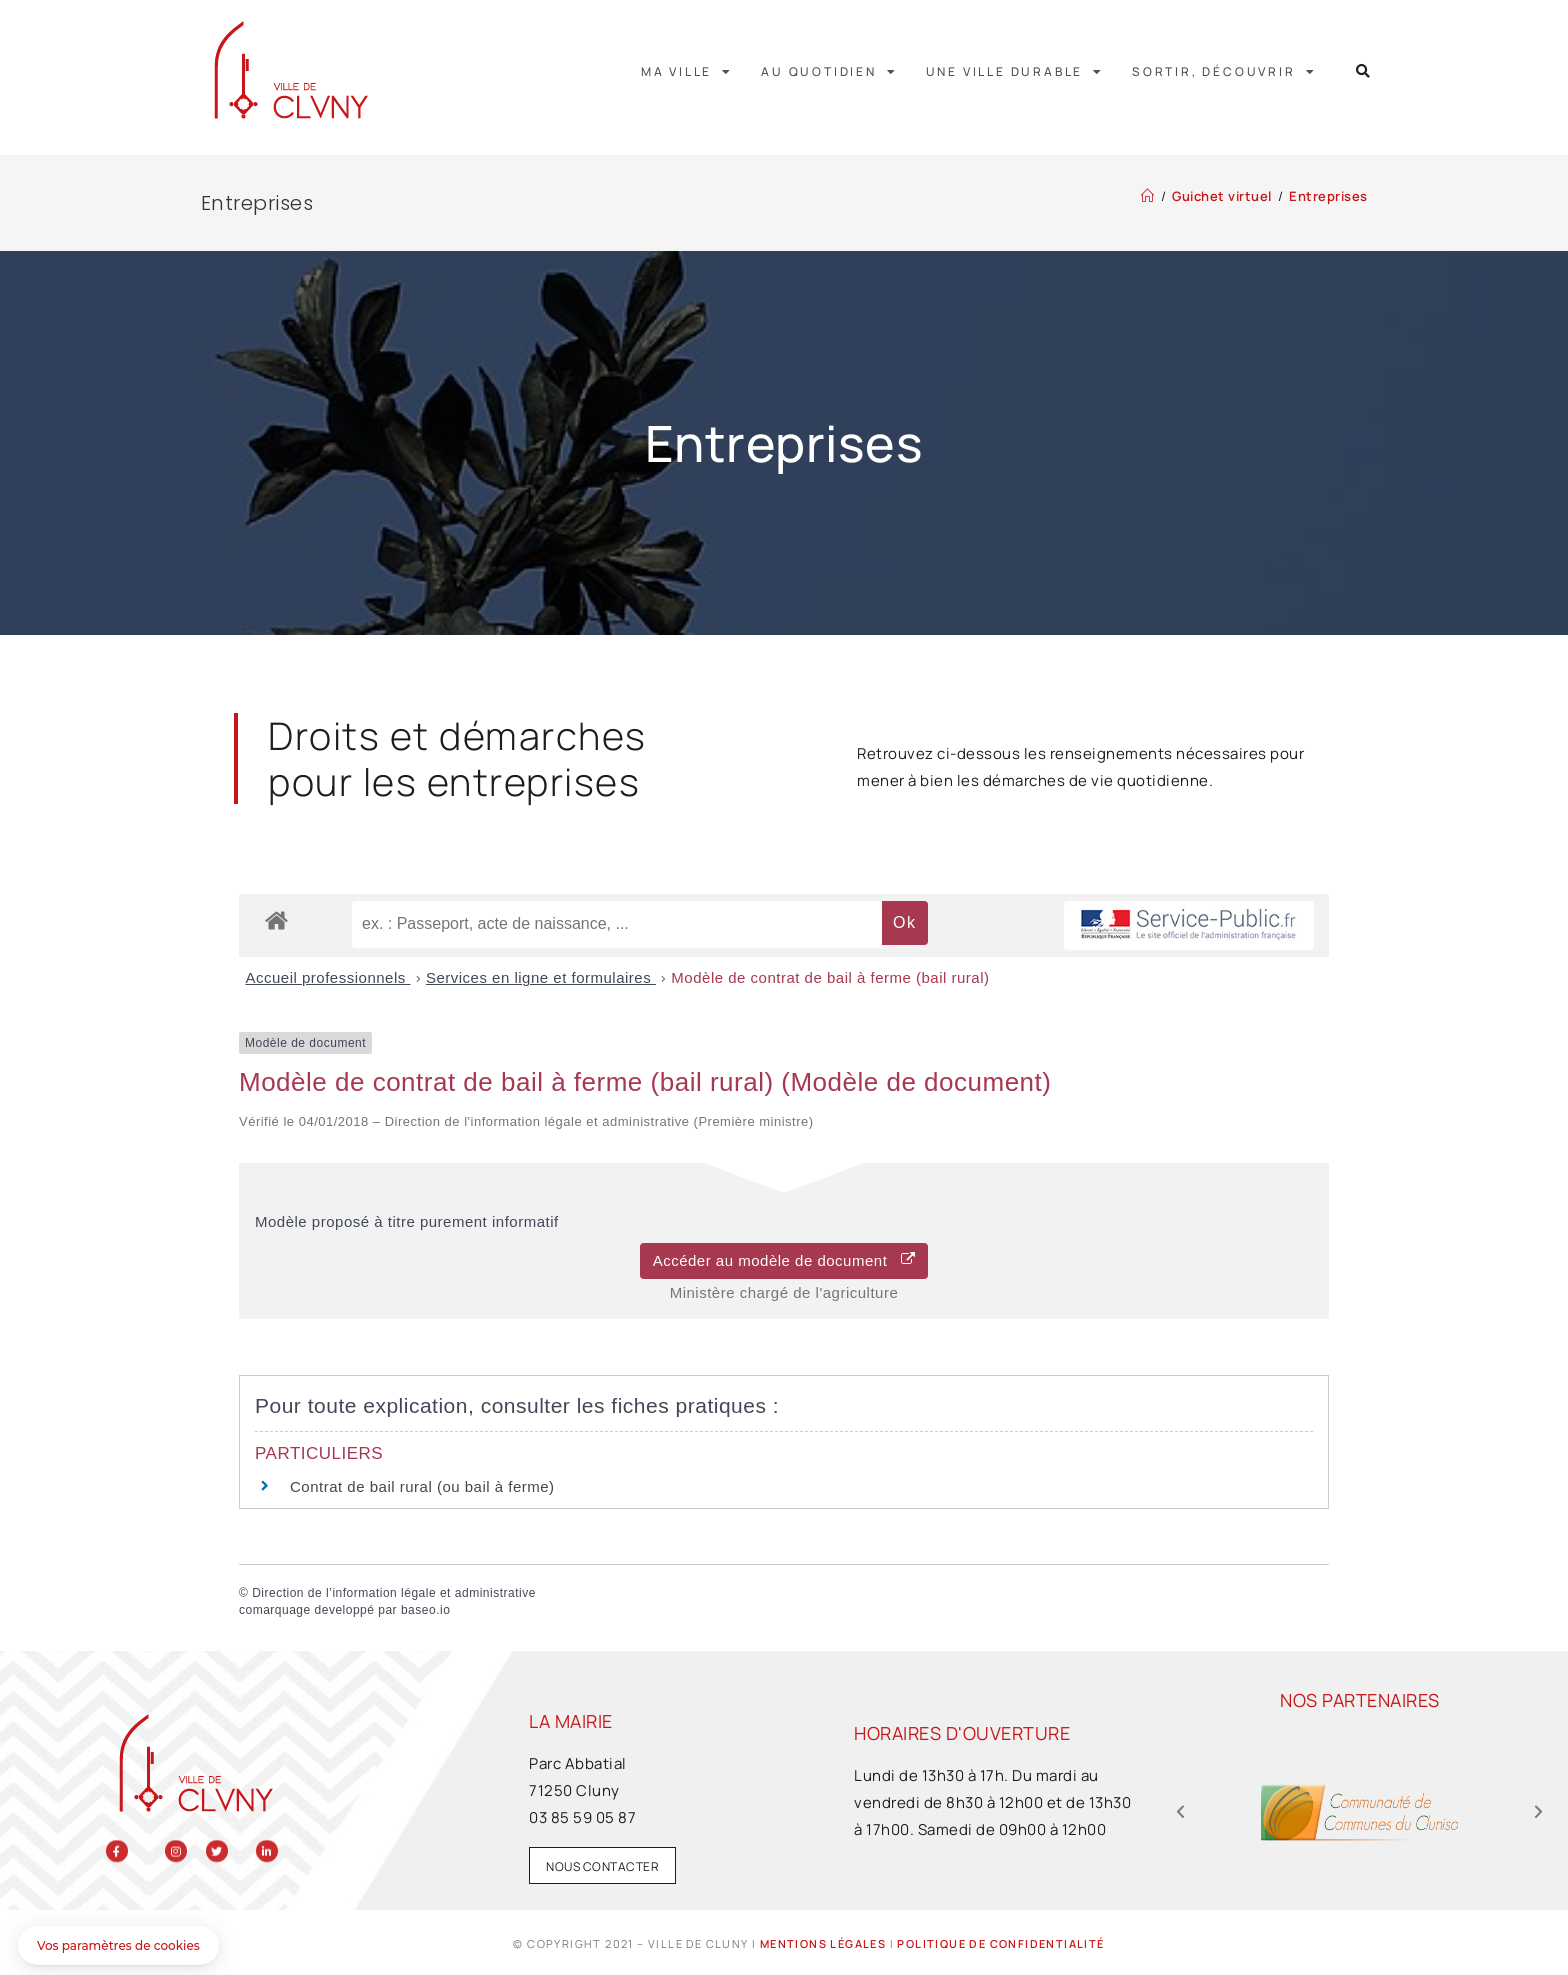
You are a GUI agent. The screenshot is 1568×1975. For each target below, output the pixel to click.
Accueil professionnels (328, 977)
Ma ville (687, 72)
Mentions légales (823, 1943)
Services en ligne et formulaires (541, 977)
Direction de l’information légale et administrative (394, 1593)
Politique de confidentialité (1000, 1943)
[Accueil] (1148, 196)
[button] (1363, 71)
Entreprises (1328, 196)
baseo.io (425, 1610)
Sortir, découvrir (1224, 72)
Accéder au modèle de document (784, 1260)
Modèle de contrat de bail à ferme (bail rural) (830, 977)
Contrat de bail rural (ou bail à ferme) (422, 1486)
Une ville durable (1015, 72)
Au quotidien (829, 72)
